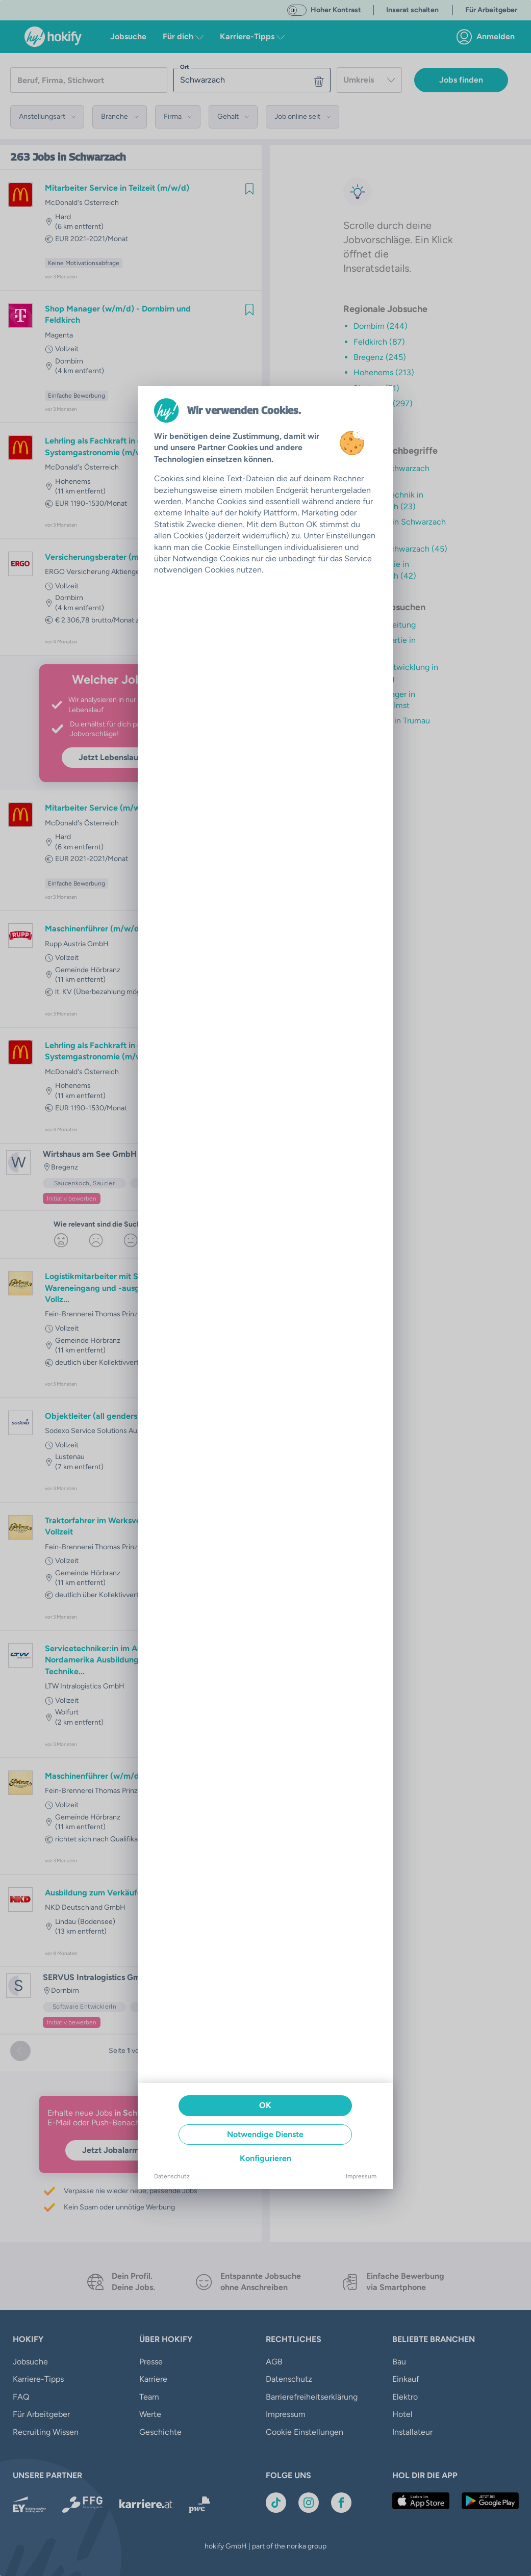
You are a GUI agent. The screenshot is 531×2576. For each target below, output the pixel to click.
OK (265, 2105)
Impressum (361, 2176)
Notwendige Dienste (265, 2134)
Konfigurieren (265, 2158)
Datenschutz (172, 2176)
